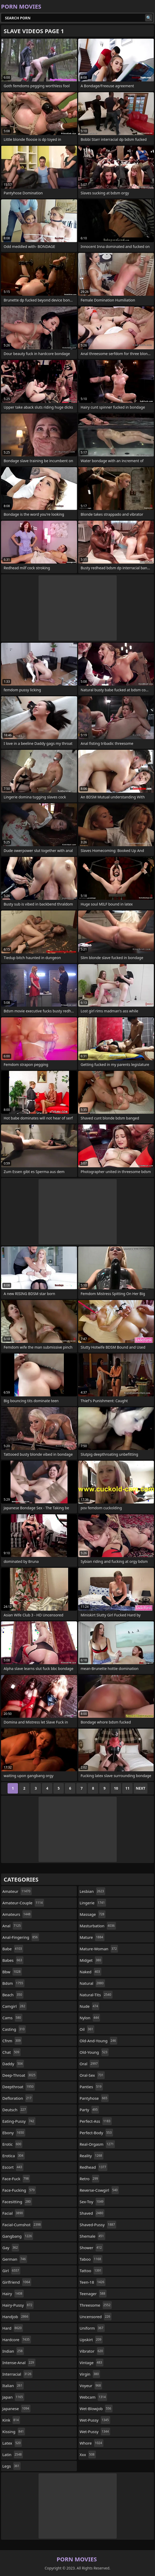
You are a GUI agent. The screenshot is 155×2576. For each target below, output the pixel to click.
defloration (17, 2098)
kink (11, 2420)
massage (93, 1914)
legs (11, 2466)
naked (90, 1972)
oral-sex (92, 2075)
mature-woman (99, 1949)
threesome (96, 2305)
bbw (12, 1972)
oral (89, 2064)
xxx (88, 2454)
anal (12, 1926)
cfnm (12, 2041)
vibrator (92, 2351)
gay (10, 2248)
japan (13, 2397)
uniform (92, 2328)
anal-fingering (20, 1937)
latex (12, 2443)
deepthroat (18, 2087)
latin (12, 2454)
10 (116, 1788)
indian (13, 2351)
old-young (94, 2052)
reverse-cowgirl (99, 2190)
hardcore (16, 2339)
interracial (17, 2374)
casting (14, 2029)
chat (11, 2052)
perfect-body (96, 2133)
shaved (92, 2213)
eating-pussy (18, 2121)
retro (90, 2179)
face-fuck (16, 2179)
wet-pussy (95, 2420)
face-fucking (19, 2190)
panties (91, 2087)
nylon (90, 2018)
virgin (90, 2374)
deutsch (14, 2110)
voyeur (91, 2385)
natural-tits (96, 1995)
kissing (13, 2431)
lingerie (93, 1903)
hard (12, 2328)
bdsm (13, 1983)
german (14, 2259)
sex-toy (92, 2202)
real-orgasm (97, 2144)
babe (12, 1949)
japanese (16, 2408)
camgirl (14, 2006)
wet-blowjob (96, 2408)
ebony (13, 2133)
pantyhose (94, 2098)
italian (13, 2385)
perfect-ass (96, 2121)
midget (91, 1960)
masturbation (98, 1926)
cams (12, 2018)
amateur (17, 1891)
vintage (91, 2362)
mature (92, 1937)
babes (12, 1960)
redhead (94, 2167)
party (89, 2110)
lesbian (93, 1891)
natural (92, 1983)
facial (13, 2213)
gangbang (17, 2236)
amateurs (17, 1914)
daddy (13, 2064)
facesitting (17, 2202)
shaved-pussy (98, 2225)
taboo (91, 2259)
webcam (93, 2397)
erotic (12, 2144)
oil (87, 2029)
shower (91, 2248)
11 (127, 1788)
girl (11, 2271)
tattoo (91, 2271)
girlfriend (16, 2282)
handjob (16, 2316)
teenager (93, 2293)
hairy (13, 2293)
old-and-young (98, 2041)
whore (91, 2443)
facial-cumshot (22, 2225)
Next (140, 1788)
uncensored (96, 2316)
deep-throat (19, 2075)
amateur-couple (23, 1903)
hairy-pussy (18, 2305)
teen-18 (93, 2282)
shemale (92, 2236)
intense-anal (18, 2362)
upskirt (91, 2339)
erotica (13, 2156)
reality (91, 2156)
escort (12, 2167)
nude (90, 2006)
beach (12, 1995)
